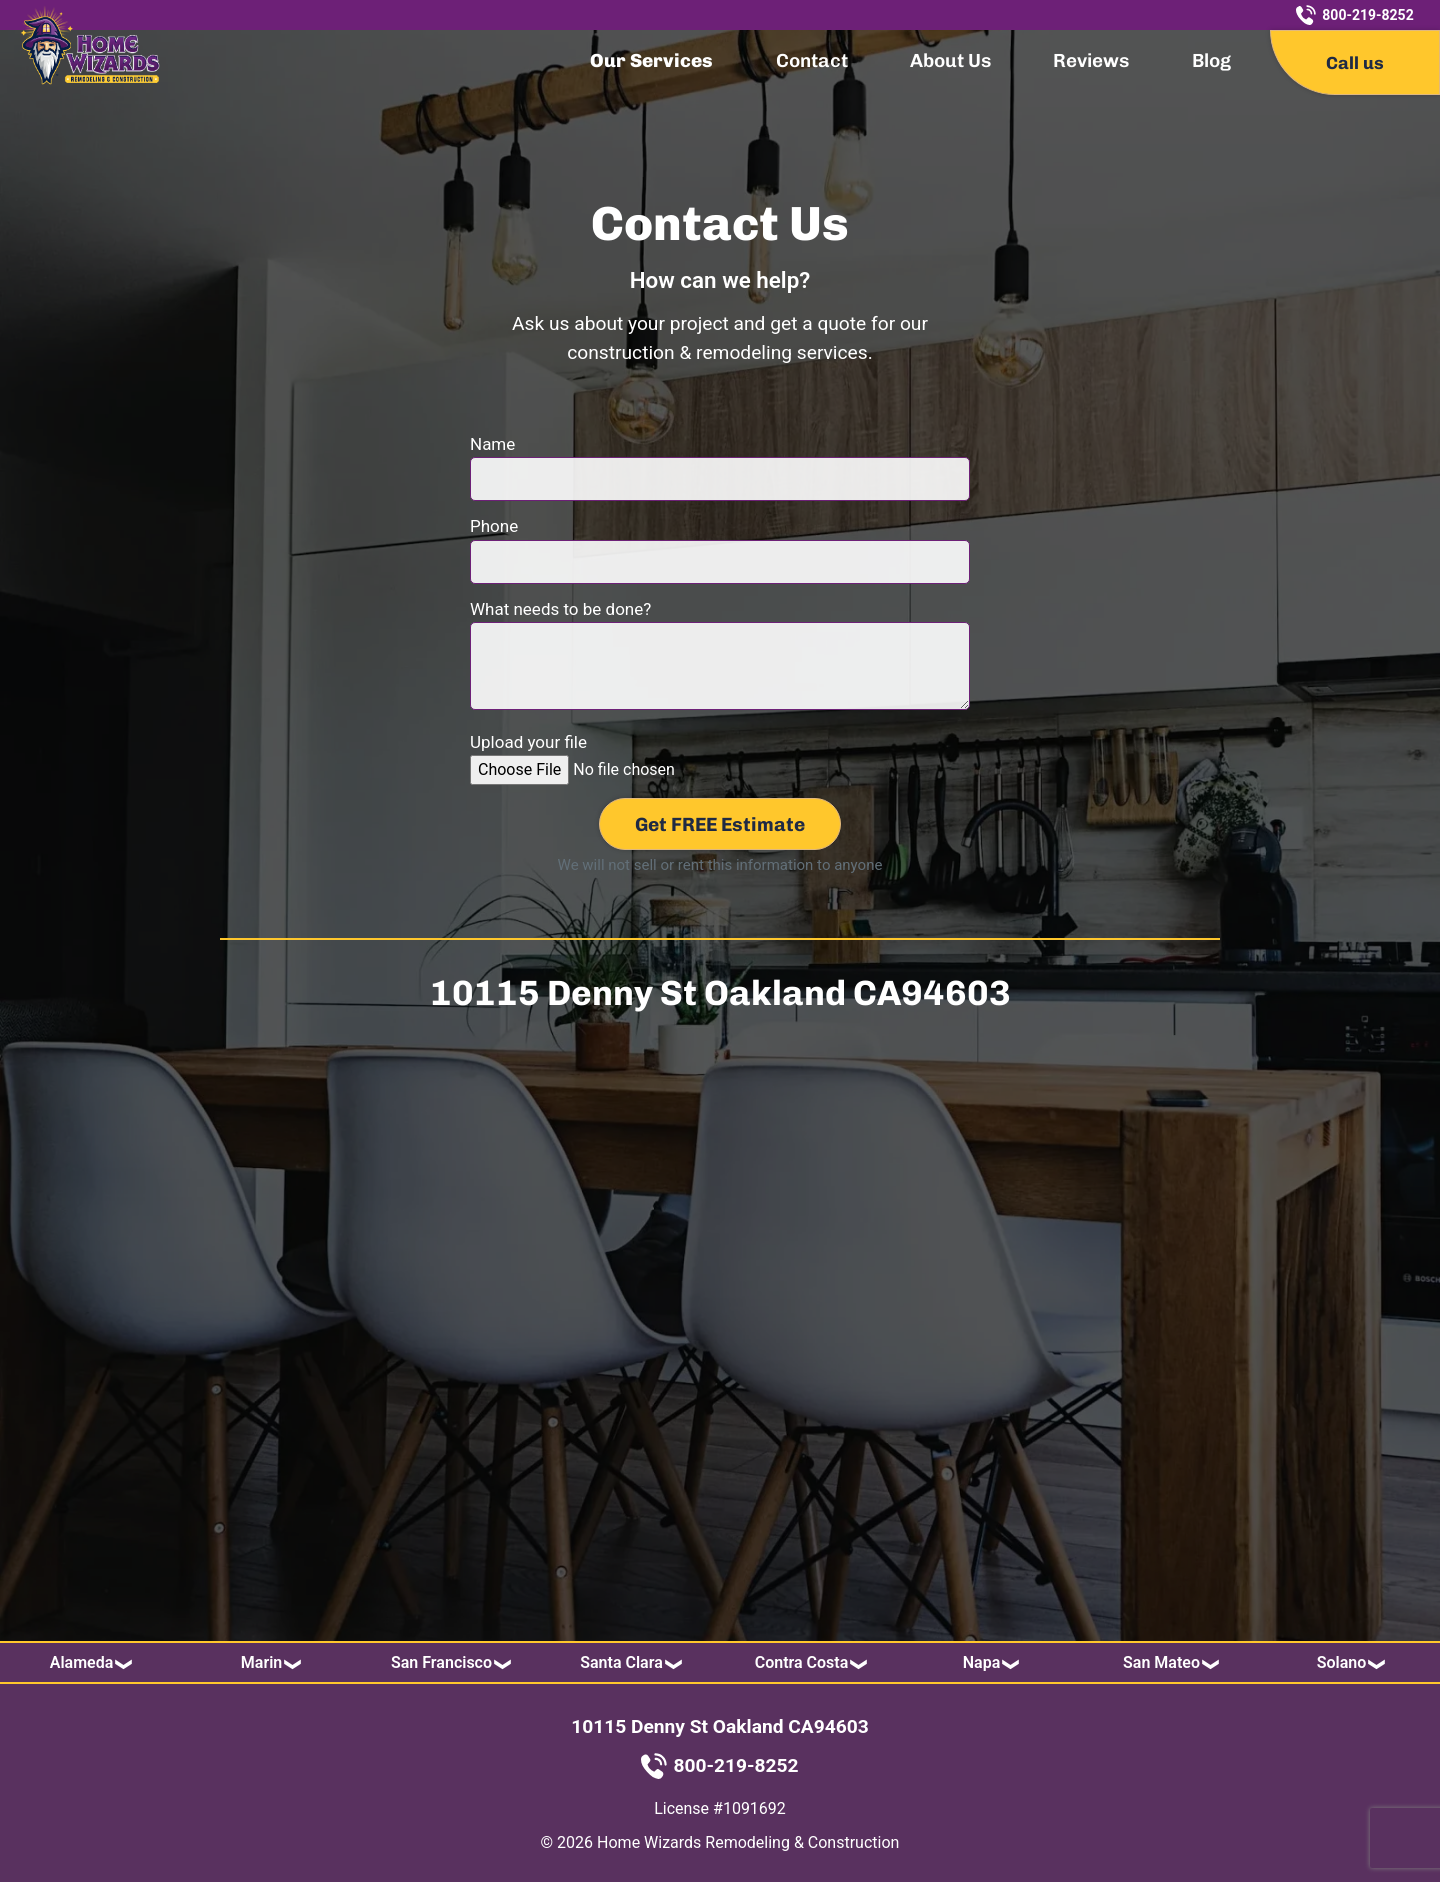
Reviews (1091, 60)
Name (720, 461)
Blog (1211, 60)
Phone (720, 543)
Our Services (651, 60)
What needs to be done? (720, 656)
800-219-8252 (1354, 15)
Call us (1355, 62)
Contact (812, 60)
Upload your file (620, 759)
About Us (950, 60)
